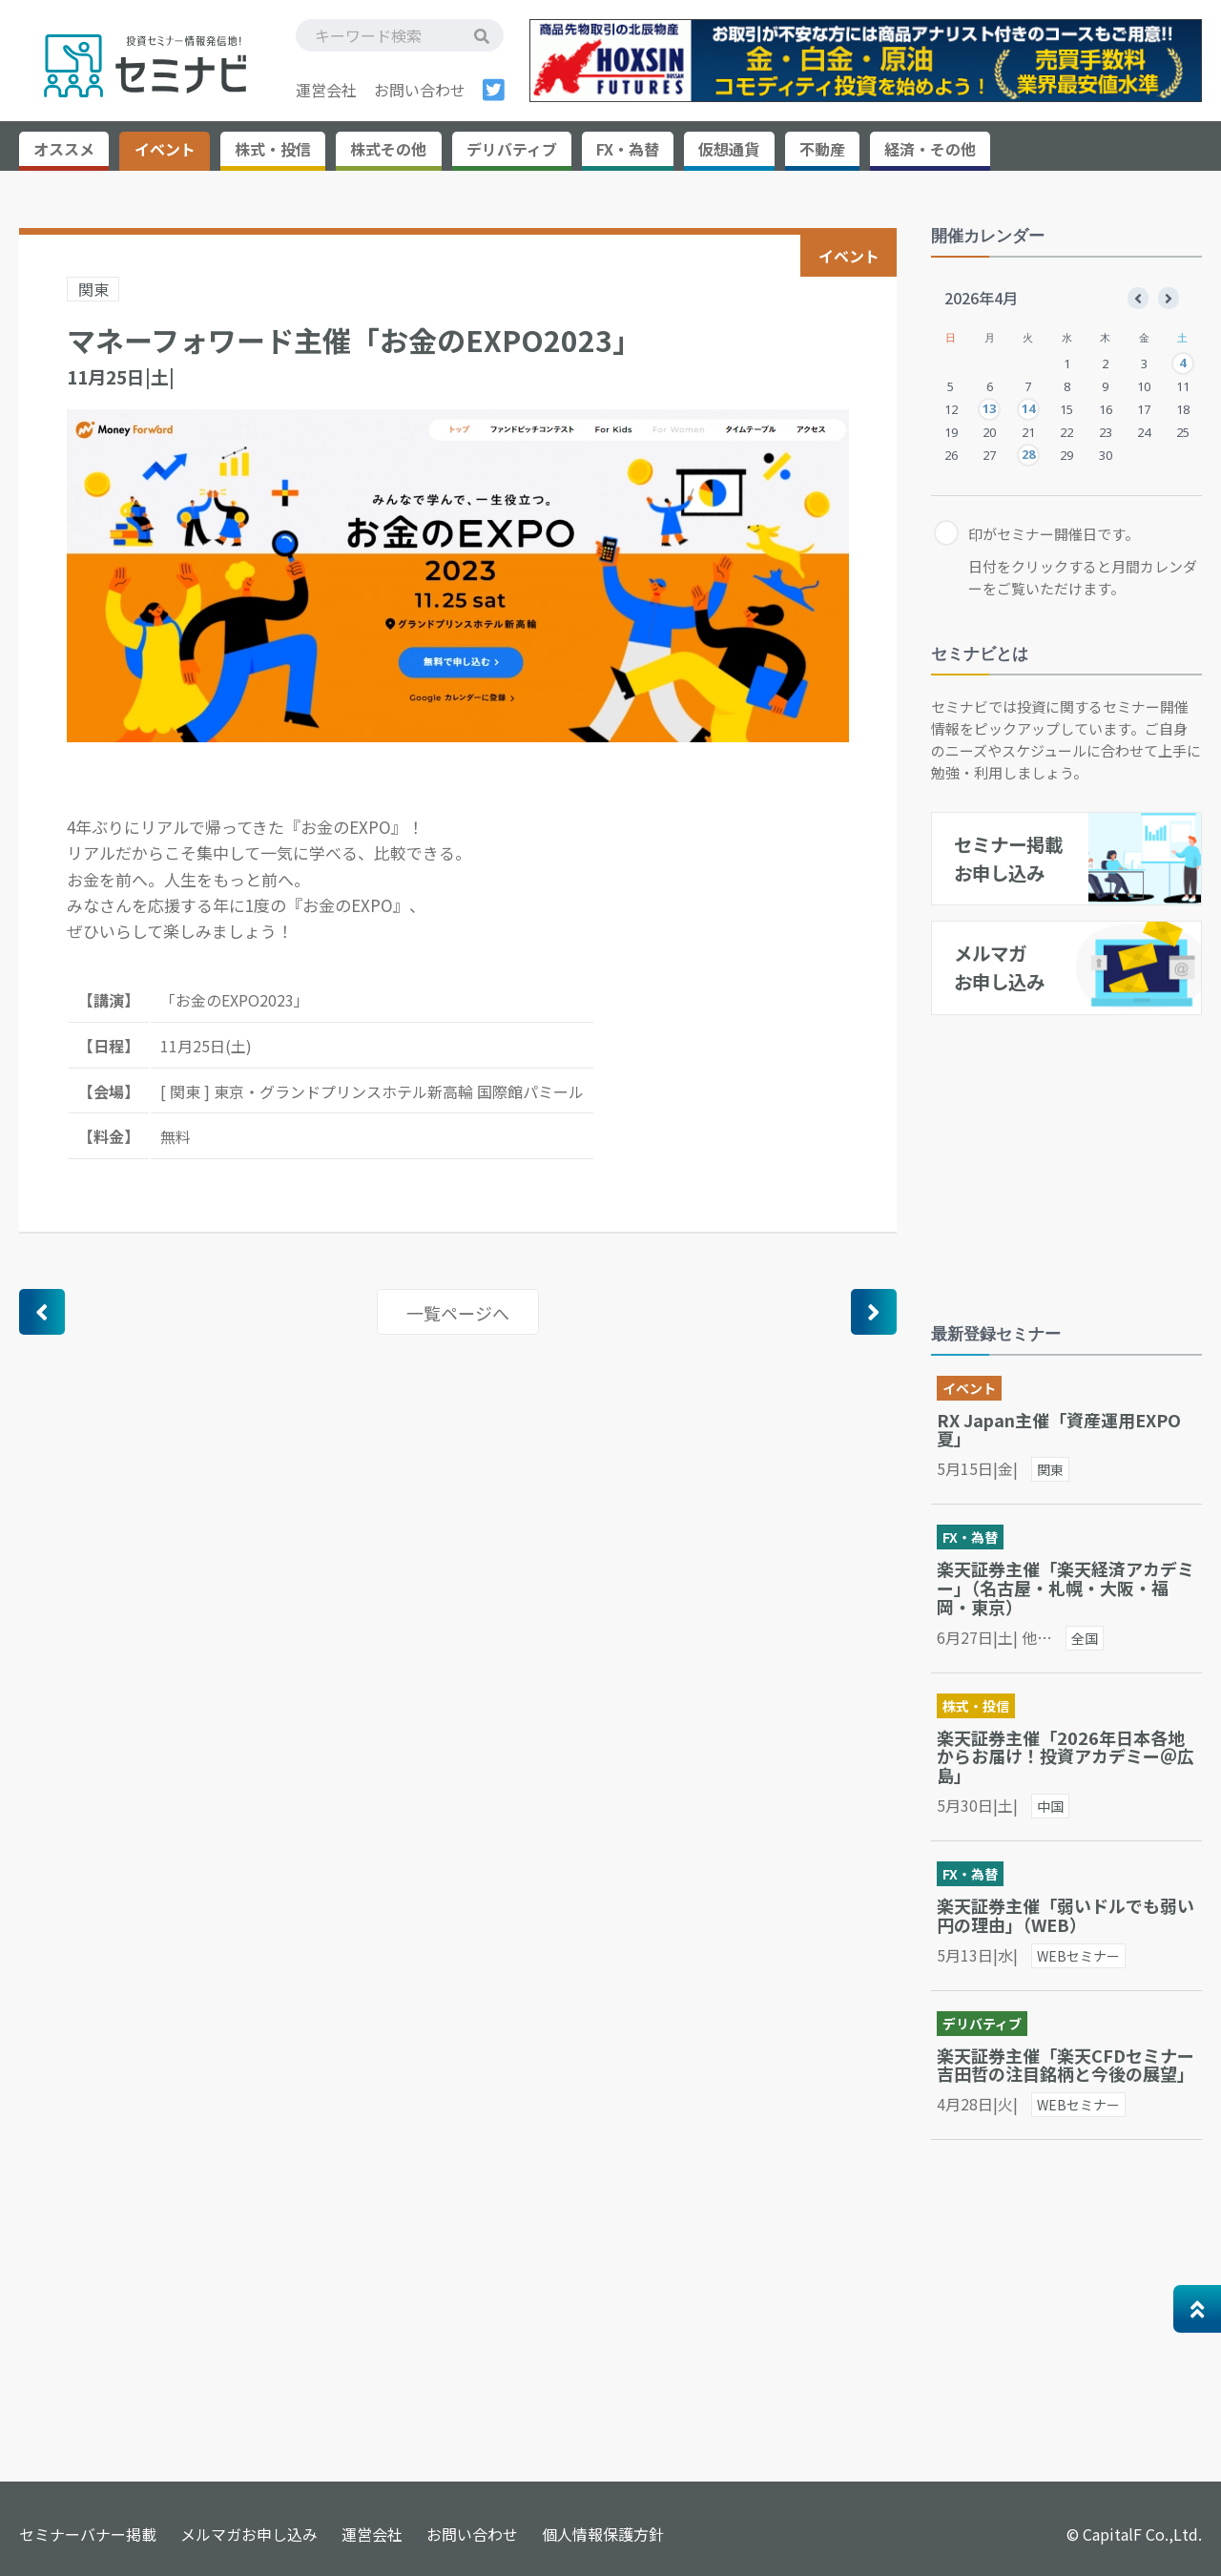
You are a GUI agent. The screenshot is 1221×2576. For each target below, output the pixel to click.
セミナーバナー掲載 (87, 2534)
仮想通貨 (728, 148)
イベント (165, 148)
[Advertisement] (1074, 1154)
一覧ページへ (457, 1312)
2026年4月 (981, 297)
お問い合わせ (420, 89)
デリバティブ (511, 148)
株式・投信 (273, 148)
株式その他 (388, 148)
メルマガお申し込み (249, 2534)
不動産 (822, 148)
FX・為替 (627, 148)
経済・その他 (930, 148)
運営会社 (326, 89)
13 (989, 408)
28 (1028, 454)
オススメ (63, 148)
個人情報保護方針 (603, 2534)
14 (1028, 408)
